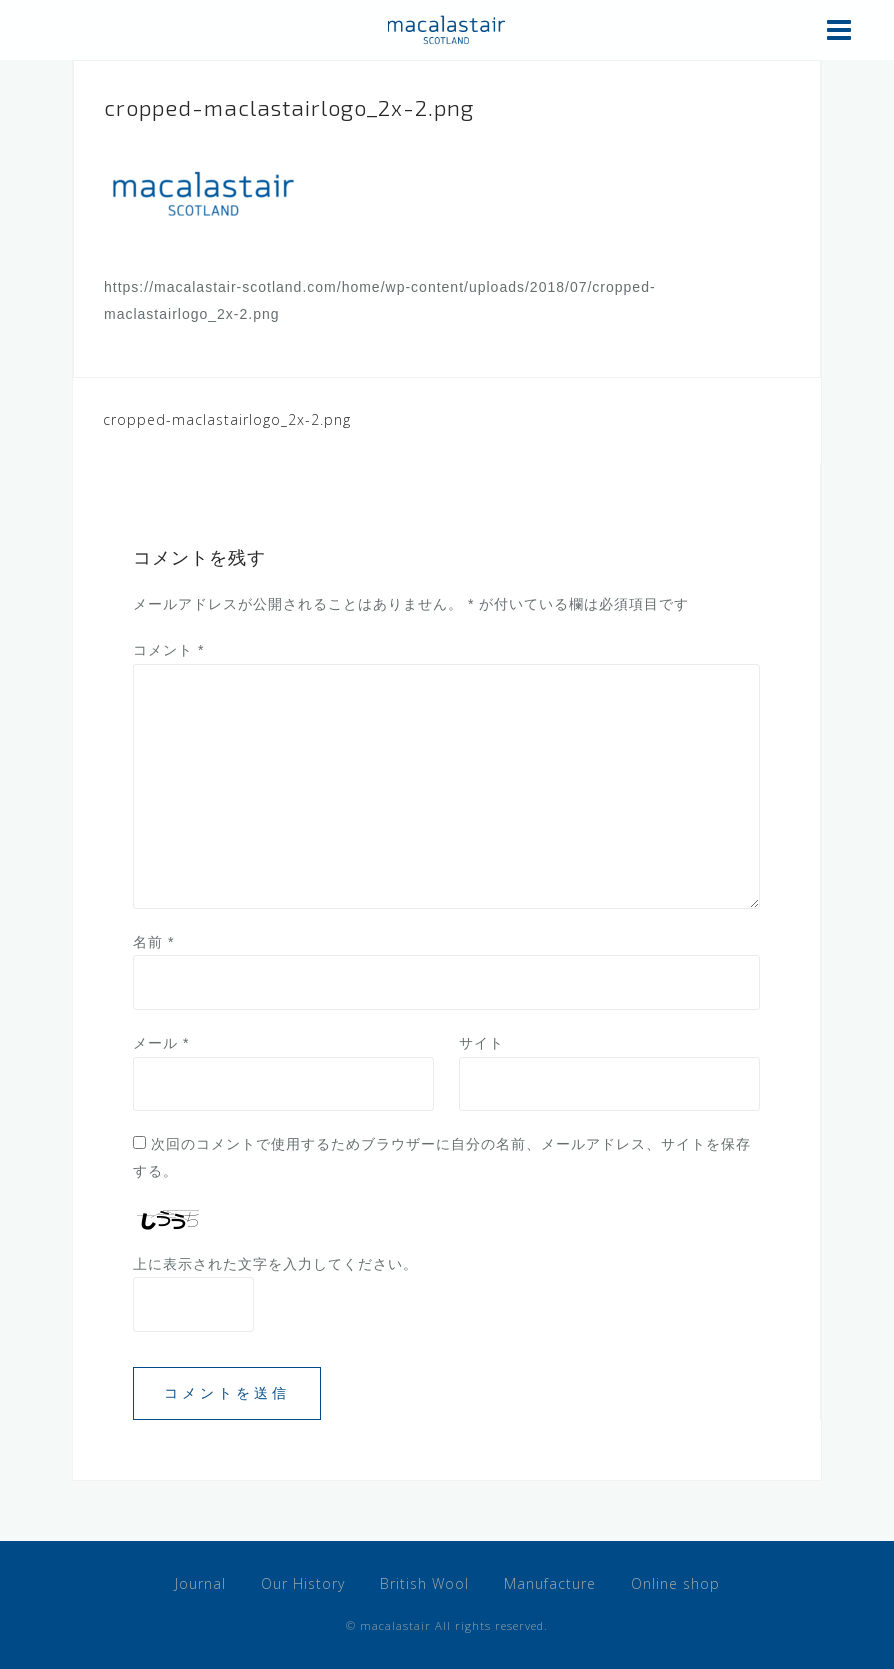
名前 (153, 942)
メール (161, 1043)
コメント (168, 650)
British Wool (424, 1583)
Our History (303, 1583)
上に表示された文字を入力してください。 (275, 1264)
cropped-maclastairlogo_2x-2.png (227, 419)
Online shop (675, 1583)
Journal (200, 1583)
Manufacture (550, 1583)
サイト (481, 1043)
